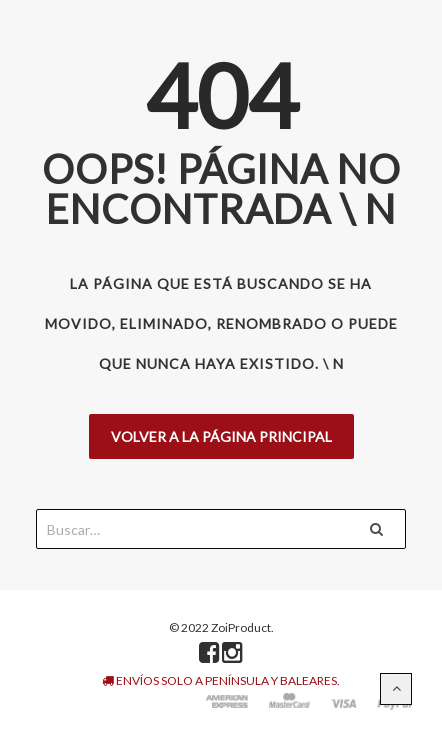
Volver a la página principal (221, 436)
